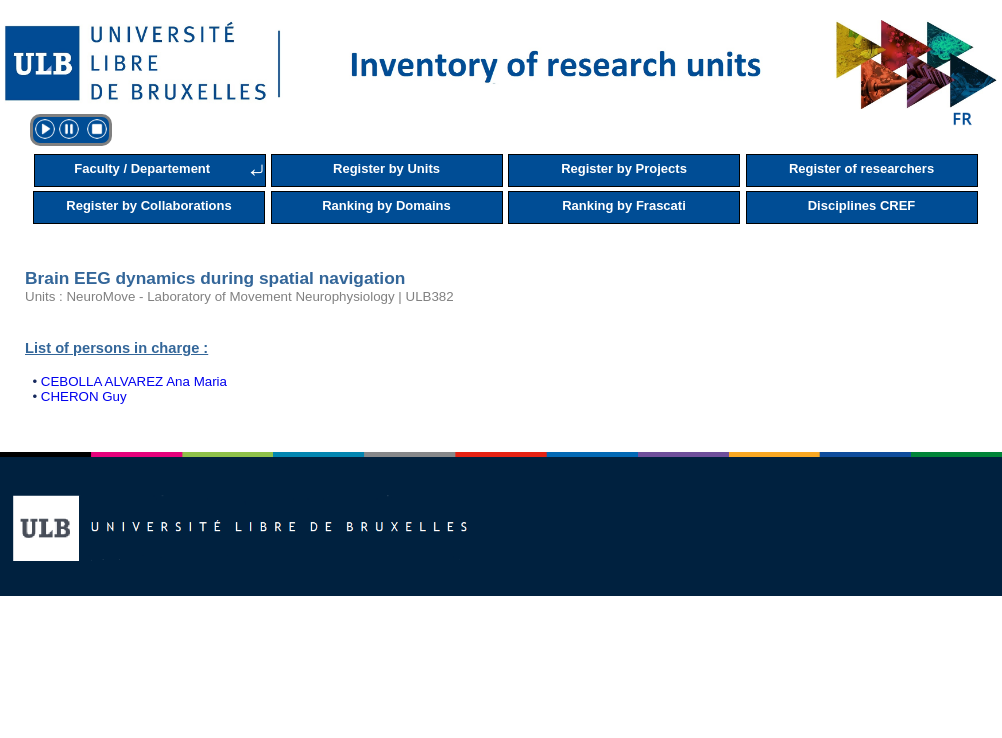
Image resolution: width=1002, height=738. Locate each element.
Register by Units (386, 168)
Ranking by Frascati (624, 205)
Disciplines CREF (862, 205)
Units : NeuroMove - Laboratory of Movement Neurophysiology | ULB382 (239, 296)
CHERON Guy (84, 396)
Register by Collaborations (148, 205)
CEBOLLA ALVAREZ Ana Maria (134, 381)
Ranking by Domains (386, 205)
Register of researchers (861, 168)
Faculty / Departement (142, 168)
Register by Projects (624, 168)
